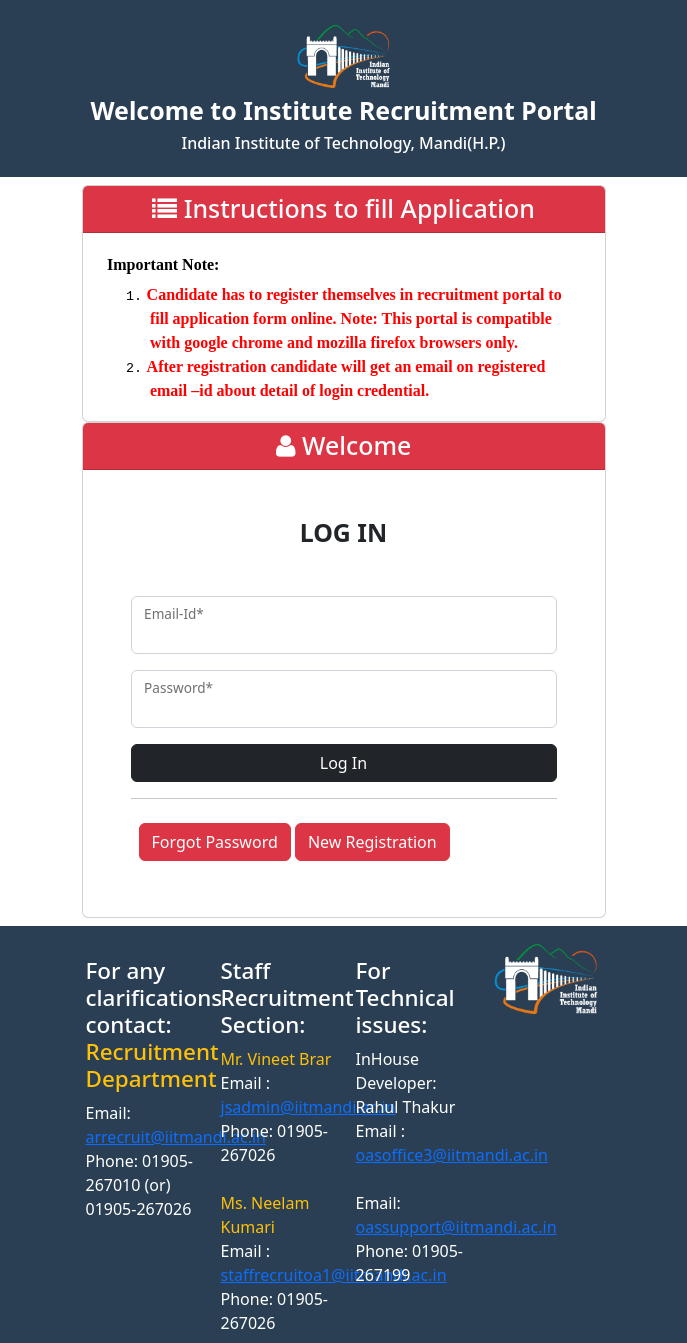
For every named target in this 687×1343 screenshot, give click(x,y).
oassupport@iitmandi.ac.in (456, 1227)
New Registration (372, 842)
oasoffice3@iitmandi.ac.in (452, 1155)
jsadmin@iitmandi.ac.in (308, 1107)
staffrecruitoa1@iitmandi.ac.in (334, 1275)
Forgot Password (215, 842)
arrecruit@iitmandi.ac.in (176, 1137)
